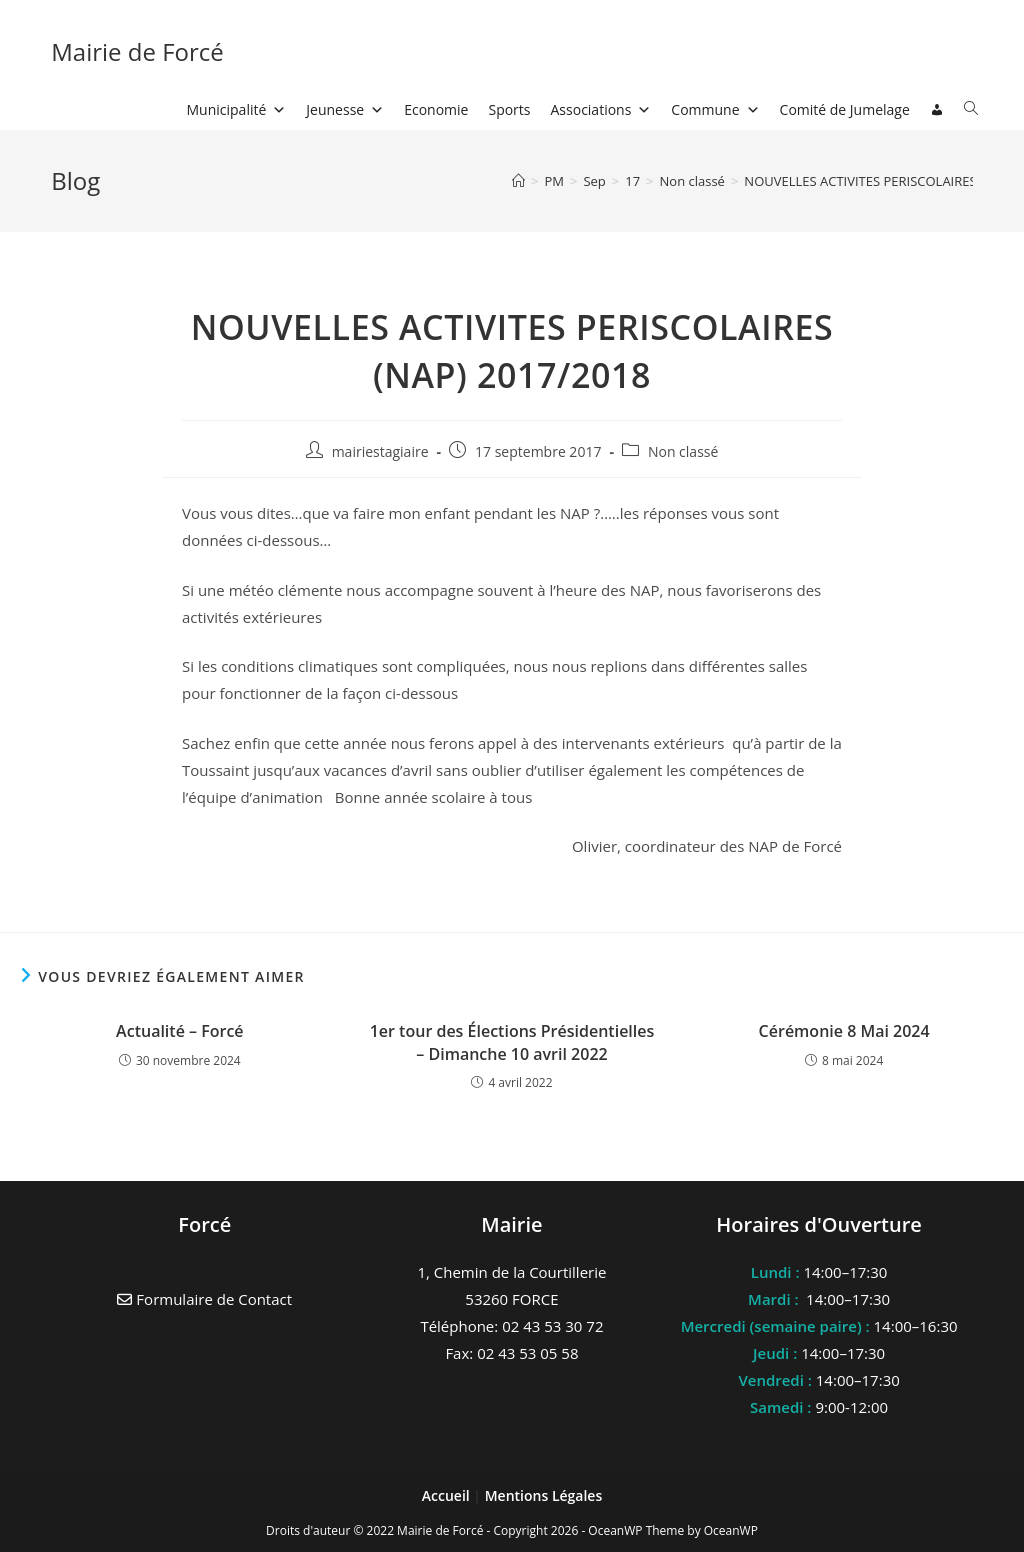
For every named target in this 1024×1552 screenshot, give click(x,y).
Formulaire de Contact (204, 1299)
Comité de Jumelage (845, 109)
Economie (436, 109)
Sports (509, 109)
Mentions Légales (544, 1495)
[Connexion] (937, 110)
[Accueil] (518, 181)
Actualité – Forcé (179, 1031)
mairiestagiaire (380, 451)
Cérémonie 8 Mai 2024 (844, 1031)
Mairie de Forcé (137, 51)
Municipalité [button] (237, 109)
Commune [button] (715, 109)
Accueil (448, 1495)
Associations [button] (601, 109)
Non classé (683, 451)
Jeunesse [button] (345, 109)
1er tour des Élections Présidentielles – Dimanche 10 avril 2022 (512, 1042)
